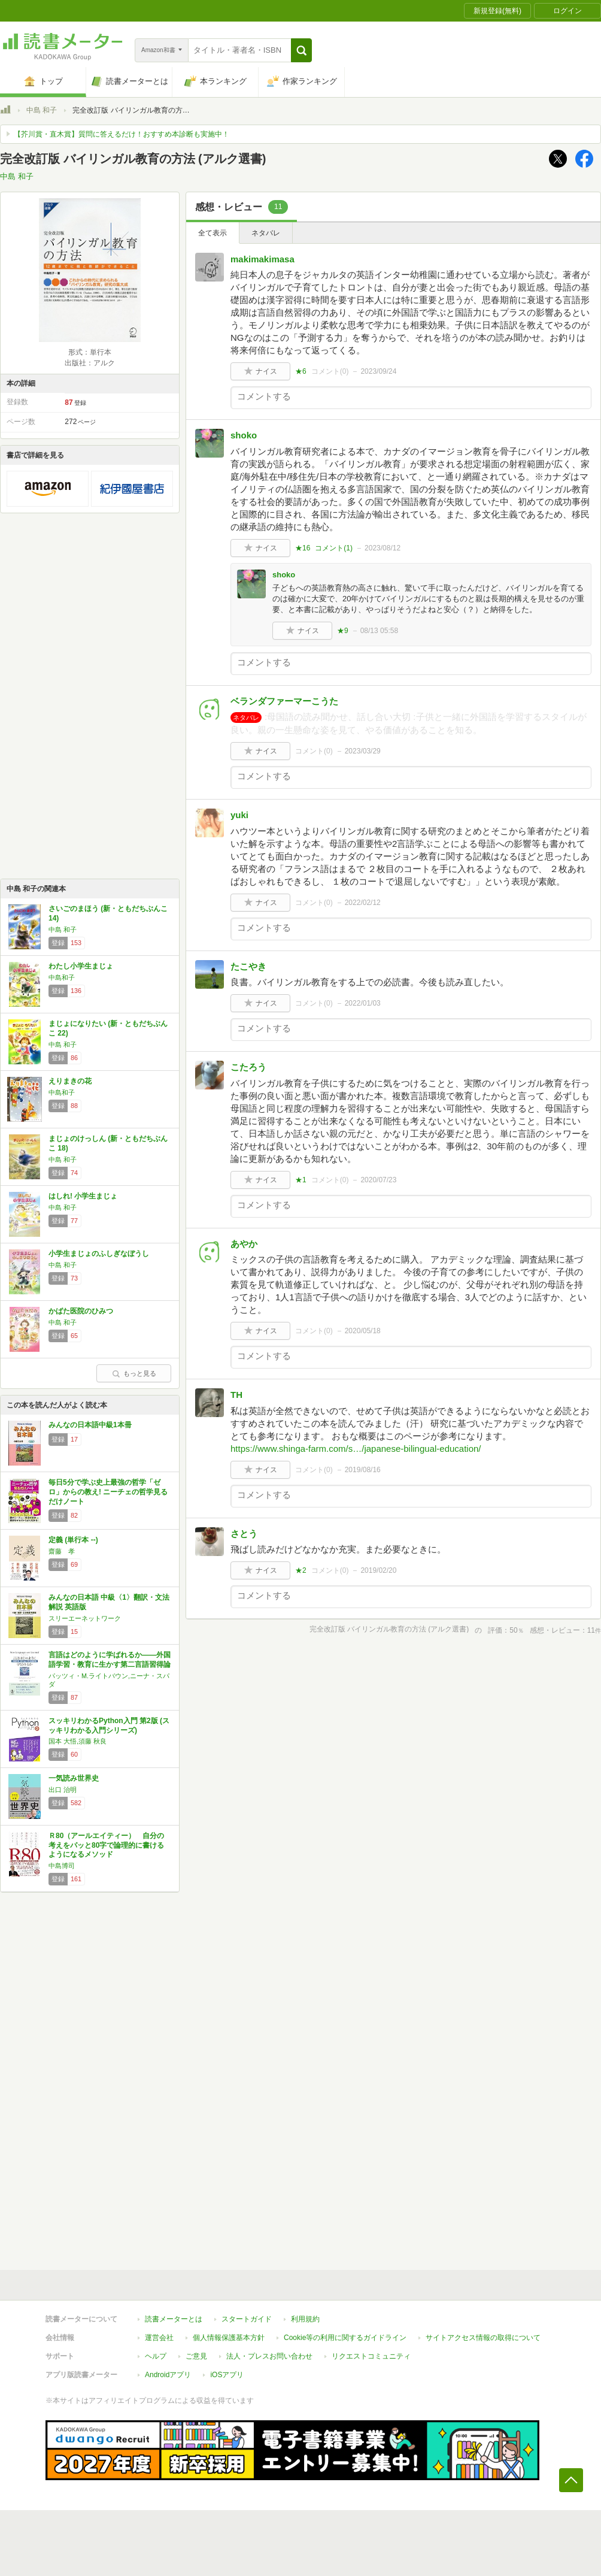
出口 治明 (62, 1789)
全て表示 (212, 233)
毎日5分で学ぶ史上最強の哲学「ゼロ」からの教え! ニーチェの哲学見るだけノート (108, 1491)
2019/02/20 (378, 1570)
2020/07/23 (378, 1179)
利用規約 (305, 2319)
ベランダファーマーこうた (284, 701)
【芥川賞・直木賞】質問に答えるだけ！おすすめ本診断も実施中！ (121, 134)
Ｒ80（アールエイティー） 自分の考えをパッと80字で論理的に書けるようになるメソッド (106, 1845)
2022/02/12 (363, 902)
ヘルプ (155, 2356)
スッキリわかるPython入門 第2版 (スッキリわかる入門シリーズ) (108, 1726)
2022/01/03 (363, 1003)
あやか (243, 1244)
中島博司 (61, 1865)
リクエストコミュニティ (371, 2356)
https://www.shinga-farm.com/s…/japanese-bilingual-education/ (355, 1448)
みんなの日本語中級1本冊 (90, 1425)
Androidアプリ (168, 2374)
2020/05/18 (363, 1330)
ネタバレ (265, 233)
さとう (243, 1533)
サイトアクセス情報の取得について (483, 2337)
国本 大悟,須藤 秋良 (77, 1741)
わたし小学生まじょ (80, 966)
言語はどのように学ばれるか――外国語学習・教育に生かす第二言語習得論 (109, 1660)
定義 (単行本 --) (73, 1540)
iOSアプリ (227, 2374)
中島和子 (61, 977)
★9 (342, 630)
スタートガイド (246, 2319)
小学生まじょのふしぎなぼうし (98, 1253)
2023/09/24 (378, 371)
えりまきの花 (70, 1081)
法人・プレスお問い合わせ (269, 2356)
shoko (243, 435)
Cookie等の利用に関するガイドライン (345, 2337)
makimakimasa (262, 259)
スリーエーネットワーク (84, 1618)
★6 (300, 371)
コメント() (330, 371)
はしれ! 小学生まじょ (82, 1196)
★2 (300, 1570)
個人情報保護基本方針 (229, 2337)
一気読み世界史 (73, 1778)
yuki (239, 815)
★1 (300, 1180)
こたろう (248, 1067)
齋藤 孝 (61, 1551)
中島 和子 (41, 110)
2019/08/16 (363, 1469)
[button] (301, 50)
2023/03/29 (363, 751)
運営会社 (159, 2337)
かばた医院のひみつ (80, 1311)
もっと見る (134, 1373)
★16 (302, 548)
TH (236, 1395)
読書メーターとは (173, 2319)
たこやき (248, 966)
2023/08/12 (382, 548)
